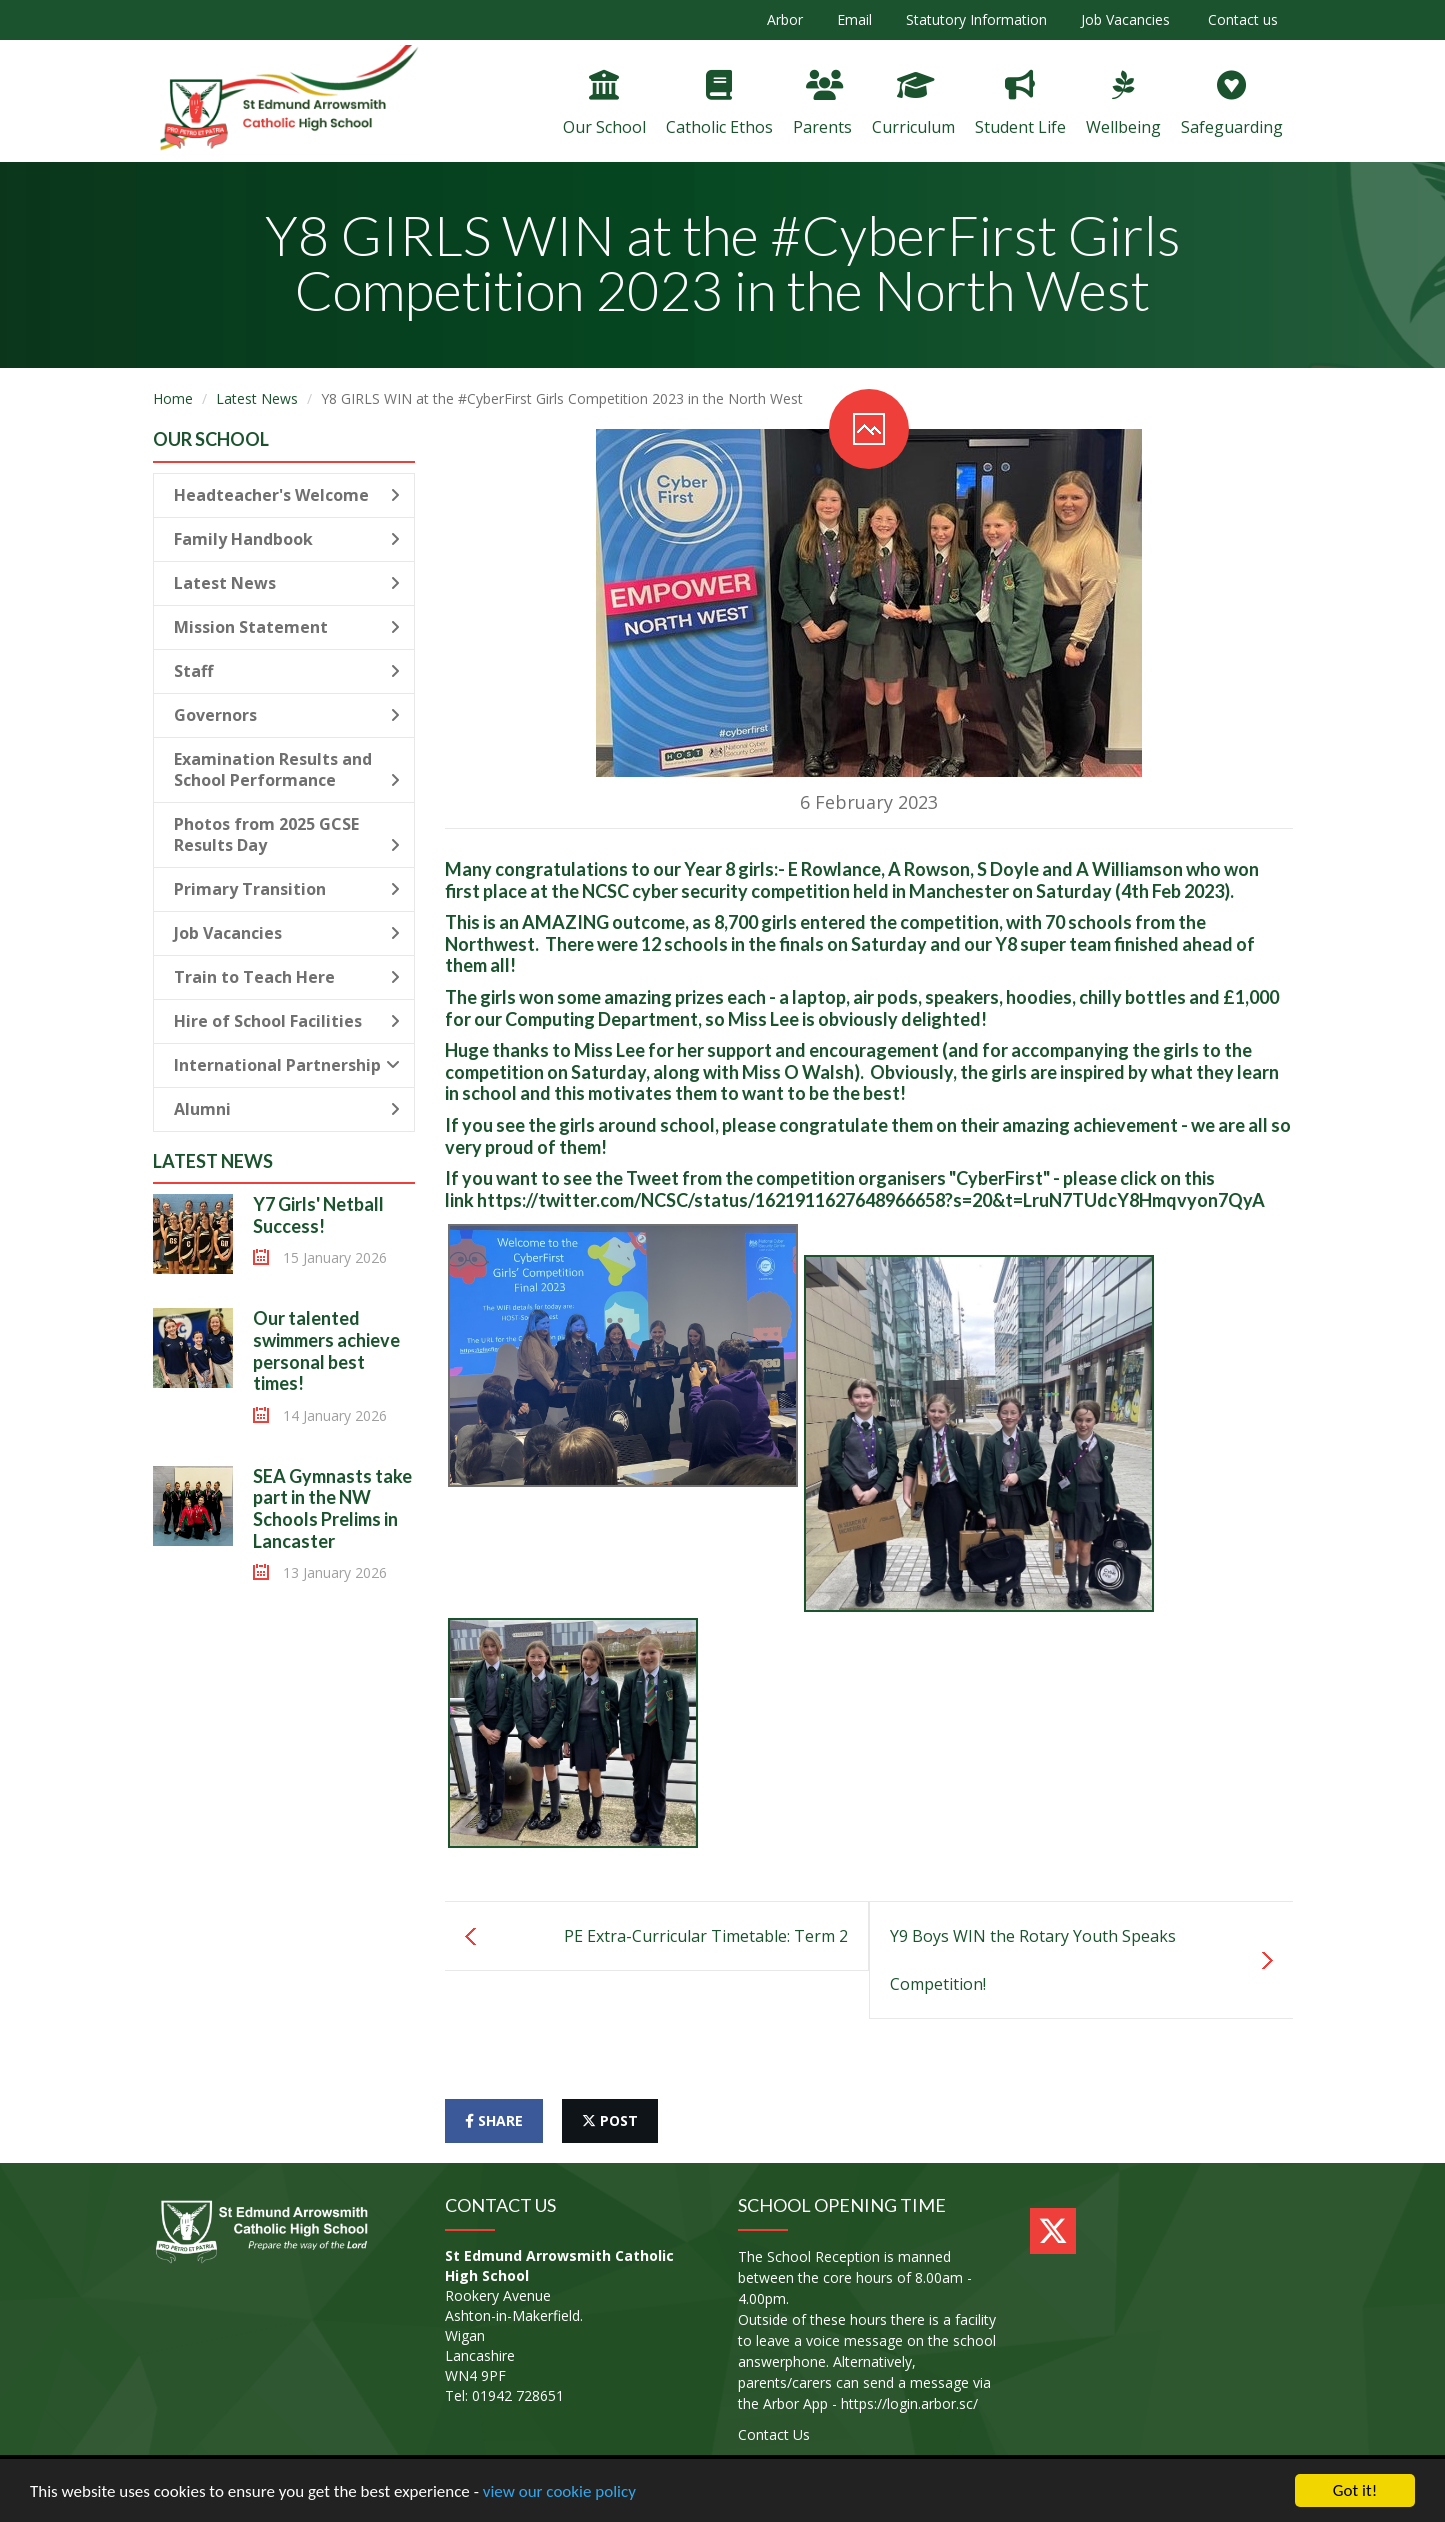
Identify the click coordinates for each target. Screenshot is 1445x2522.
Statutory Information (976, 19)
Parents (822, 104)
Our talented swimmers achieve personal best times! (326, 1350)
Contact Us (774, 2434)
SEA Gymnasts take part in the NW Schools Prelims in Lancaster (332, 1508)
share (494, 2120)
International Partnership (287, 1065)
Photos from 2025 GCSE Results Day (287, 834)
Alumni (287, 1109)
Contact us (1241, 19)
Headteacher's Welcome (287, 495)
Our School (604, 104)
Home (173, 398)
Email (854, 19)
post (610, 2120)
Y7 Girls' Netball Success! (318, 1215)
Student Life (1020, 104)
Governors (287, 715)
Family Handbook (287, 539)
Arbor (785, 19)
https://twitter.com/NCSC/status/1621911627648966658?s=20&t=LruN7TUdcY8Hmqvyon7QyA (871, 1200)
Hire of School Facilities (287, 1021)
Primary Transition (287, 889)
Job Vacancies (1125, 19)
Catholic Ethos (719, 104)
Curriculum (913, 104)
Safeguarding (1232, 104)
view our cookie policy (559, 2491)
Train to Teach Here (287, 977)
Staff (287, 671)
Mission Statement (287, 627)
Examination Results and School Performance (287, 769)
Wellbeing (1123, 104)
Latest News (257, 398)
